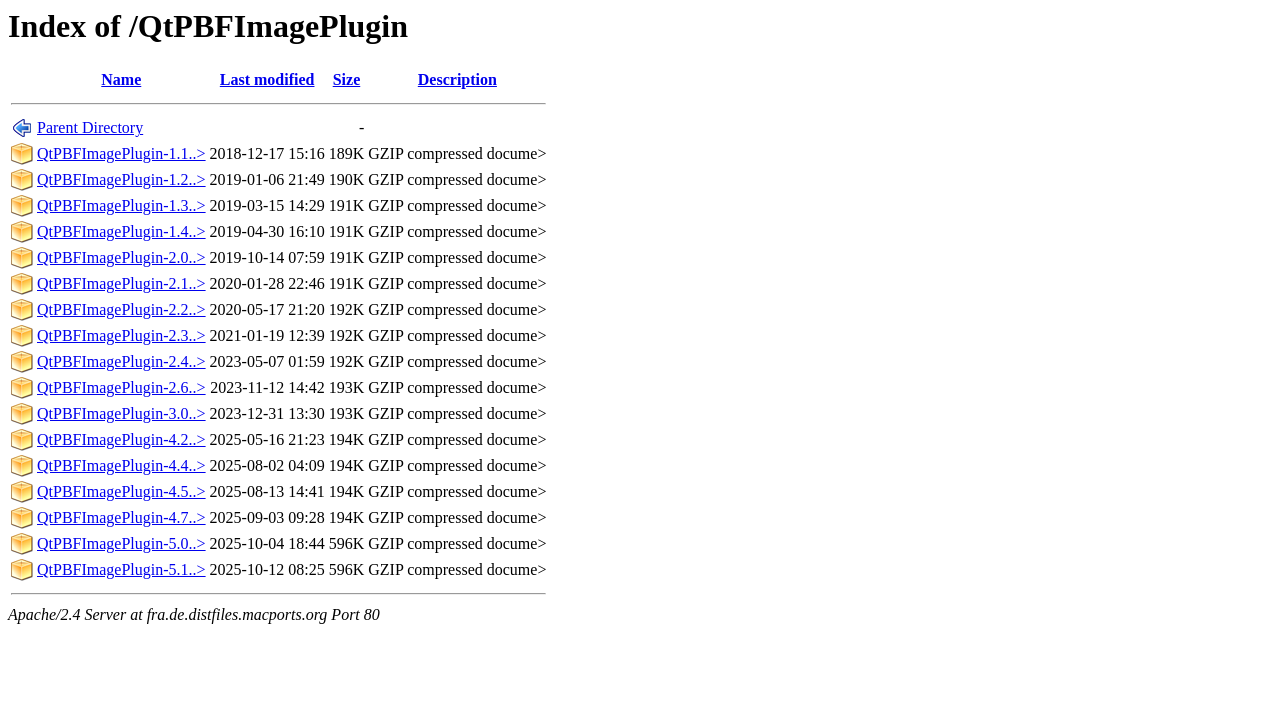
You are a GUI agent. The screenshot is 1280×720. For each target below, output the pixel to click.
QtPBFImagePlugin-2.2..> (121, 309)
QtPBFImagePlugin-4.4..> (121, 465)
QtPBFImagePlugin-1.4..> (121, 231)
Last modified (267, 79)
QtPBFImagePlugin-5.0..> (121, 543)
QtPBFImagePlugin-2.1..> (121, 283)
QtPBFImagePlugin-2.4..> (121, 361)
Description (457, 79)
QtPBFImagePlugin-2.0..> (121, 257)
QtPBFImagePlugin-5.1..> (121, 569)
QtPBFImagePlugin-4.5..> (121, 491)
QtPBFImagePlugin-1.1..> (121, 153)
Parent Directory (90, 127)
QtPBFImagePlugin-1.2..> (121, 179)
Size (347, 79)
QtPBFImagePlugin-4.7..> (121, 517)
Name (121, 79)
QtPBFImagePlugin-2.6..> (121, 387)
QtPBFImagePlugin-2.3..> (121, 335)
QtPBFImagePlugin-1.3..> (121, 205)
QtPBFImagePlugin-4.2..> (121, 439)
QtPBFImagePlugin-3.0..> (121, 413)
